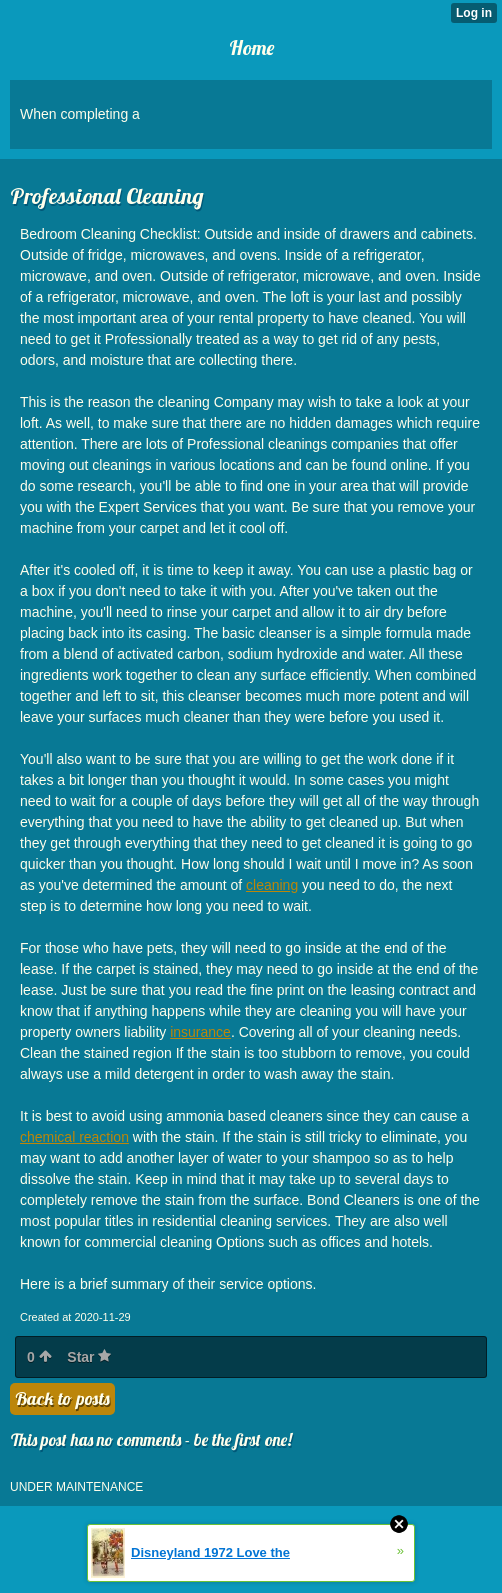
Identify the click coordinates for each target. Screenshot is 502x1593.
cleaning (272, 885)
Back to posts (62, 1398)
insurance (200, 1032)
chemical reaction (74, 1137)
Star (89, 1357)
